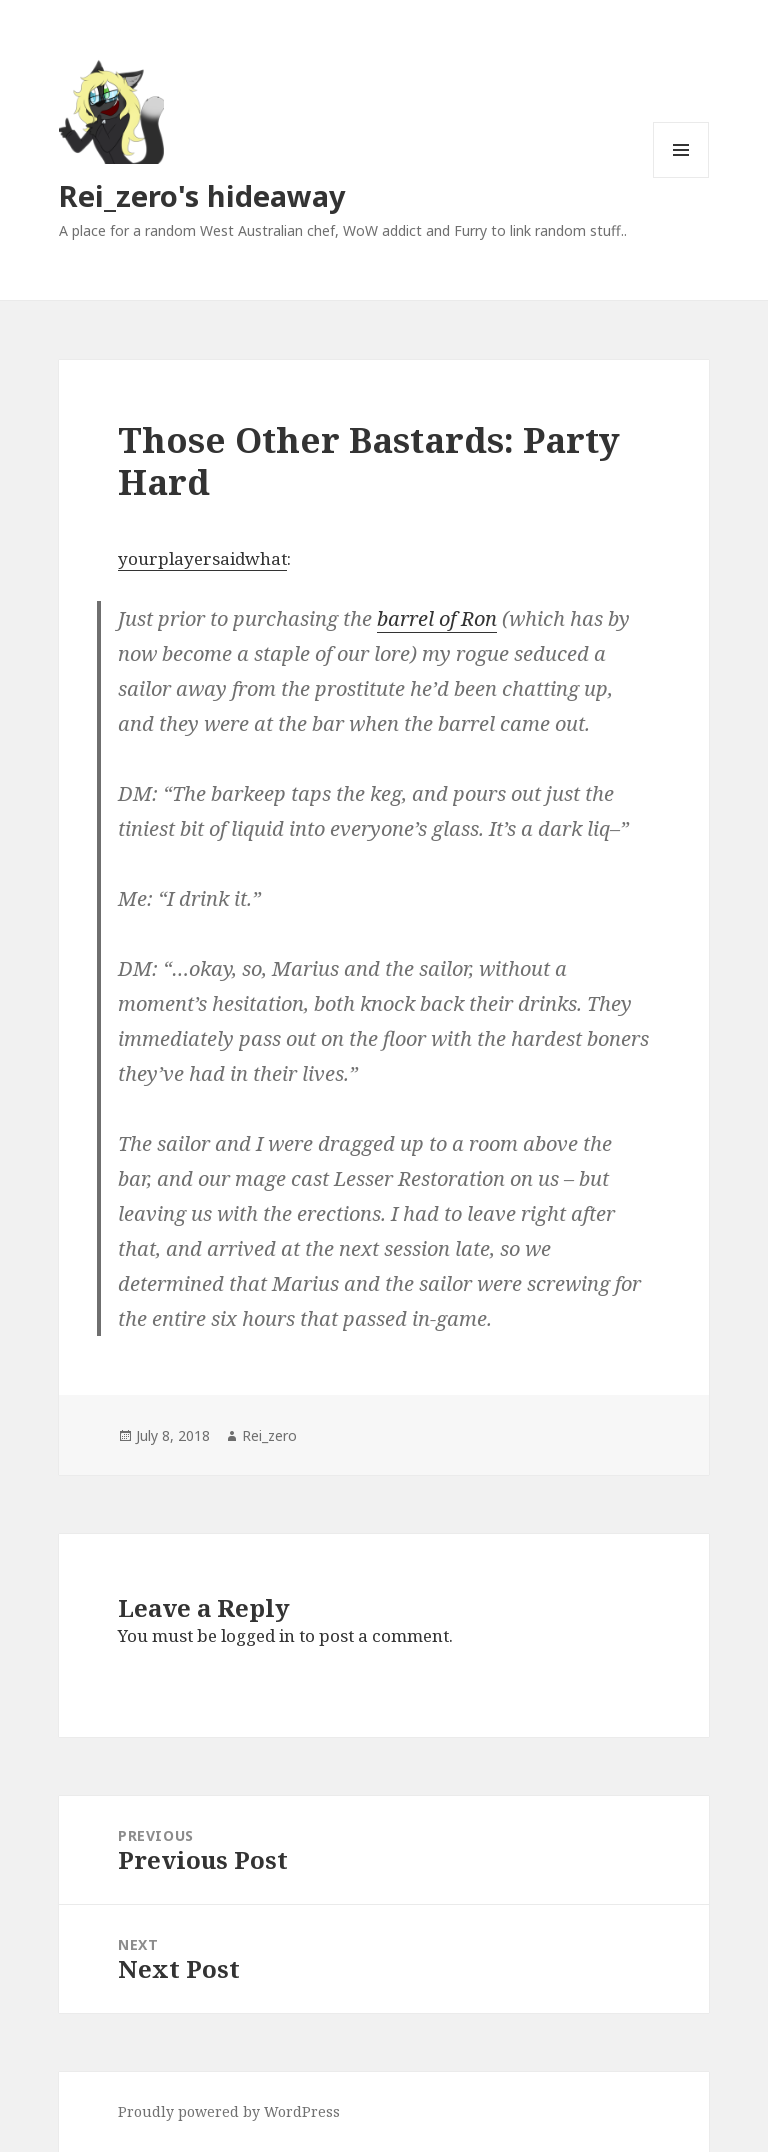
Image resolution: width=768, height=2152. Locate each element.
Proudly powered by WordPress (229, 2111)
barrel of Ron (437, 618)
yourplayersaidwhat (202, 558)
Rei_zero (269, 1435)
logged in (258, 1635)
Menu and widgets (681, 177)
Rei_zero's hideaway (202, 195)
